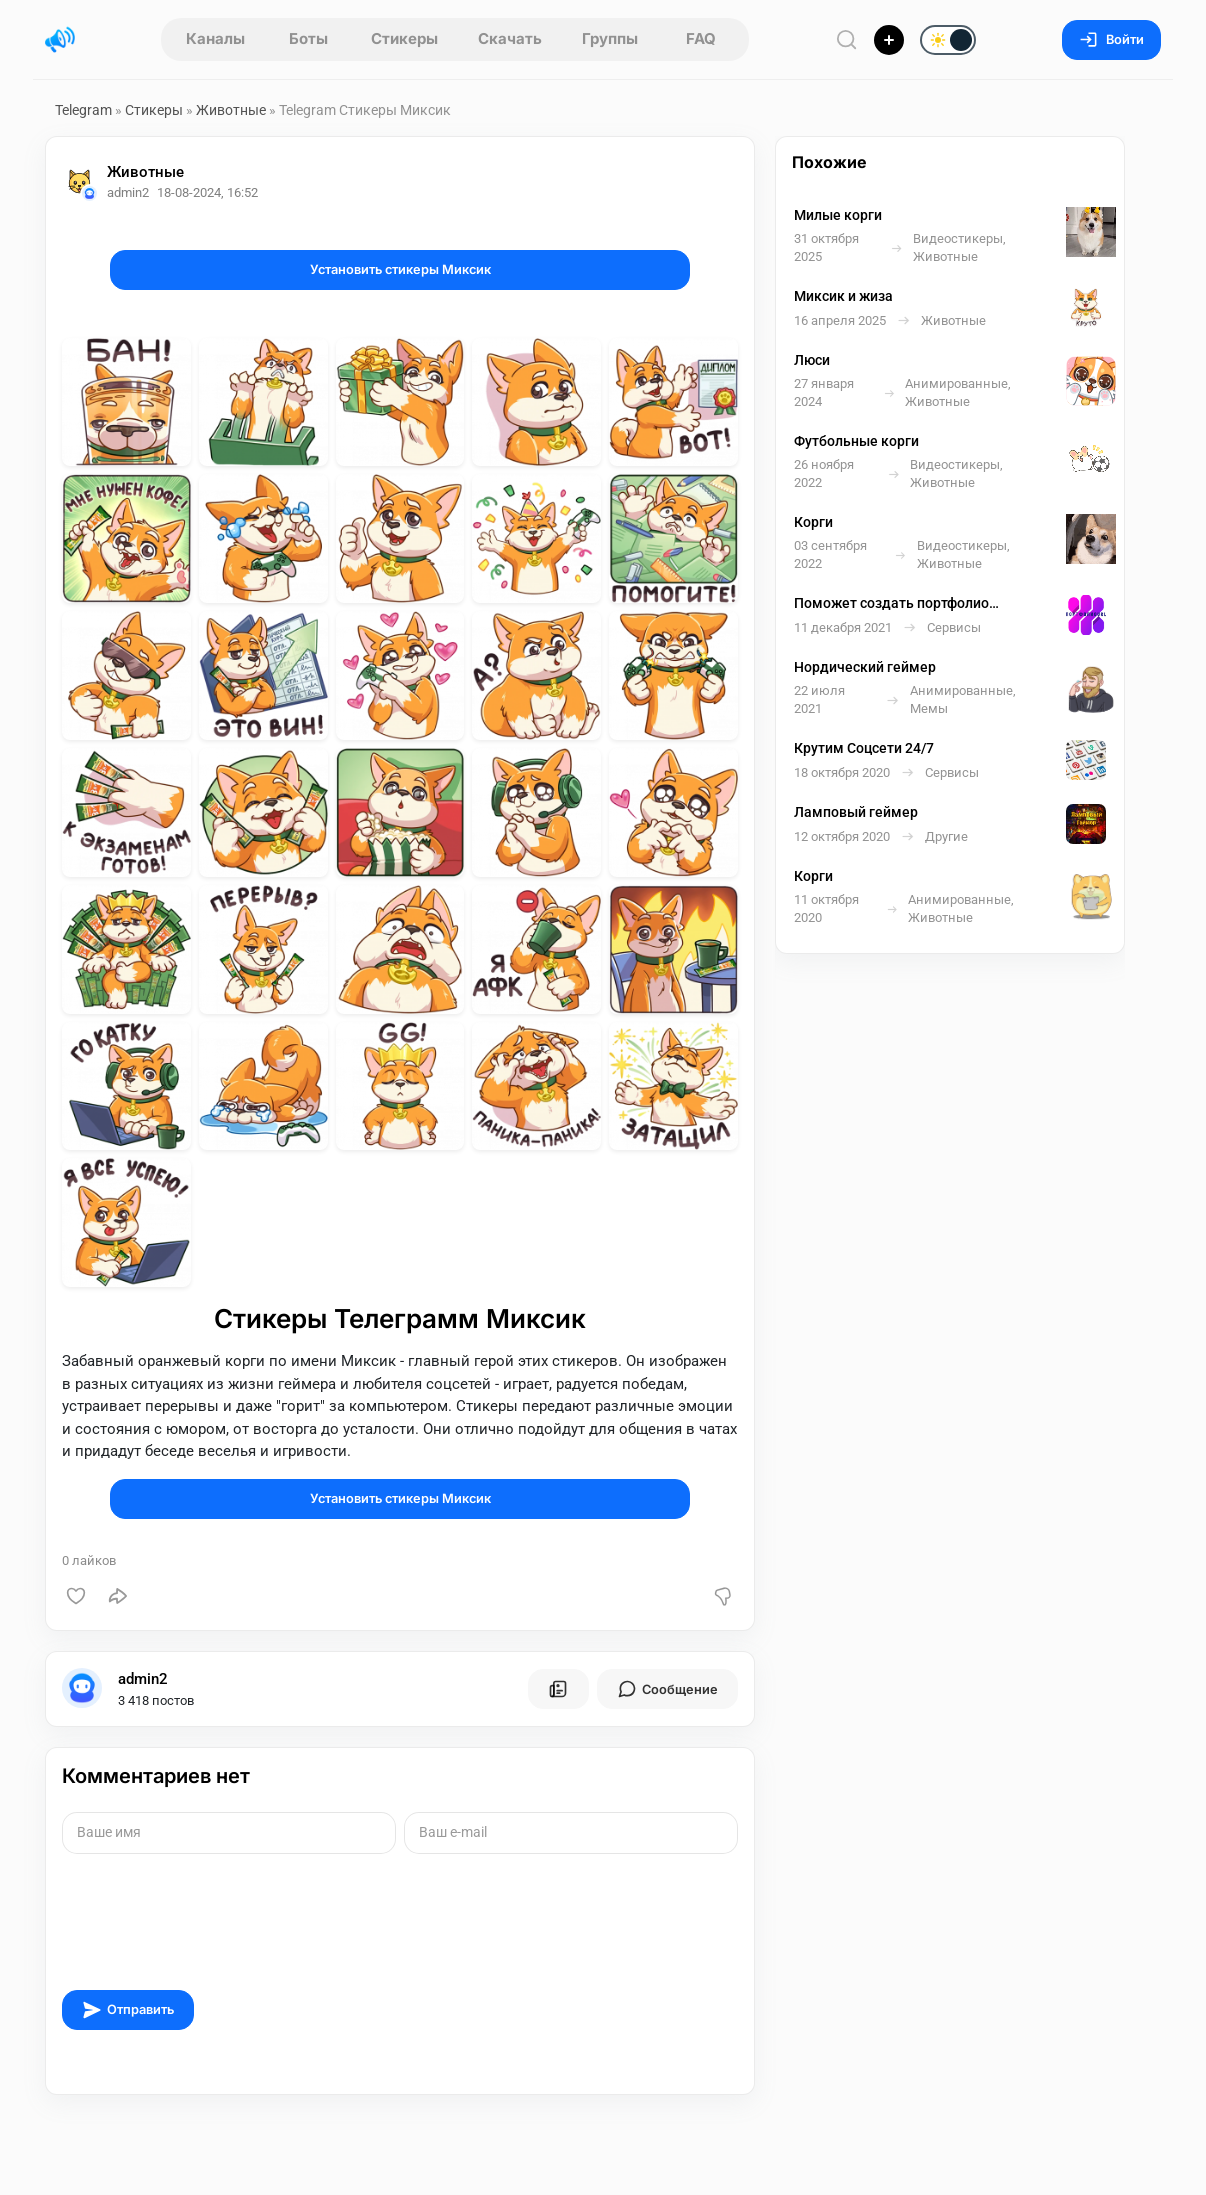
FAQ (701, 38)
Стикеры (404, 38)
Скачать (510, 38)
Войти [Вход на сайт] (1111, 39)
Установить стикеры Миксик (400, 269)
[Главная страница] (60, 40)
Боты (308, 38)
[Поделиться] (118, 1596)
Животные (231, 110)
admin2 (143, 1679)
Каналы (215, 38)
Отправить (128, 2010)
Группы (610, 38)
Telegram (83, 110)
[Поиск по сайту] (847, 39)
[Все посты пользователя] (558, 1689)
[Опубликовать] (889, 40)
